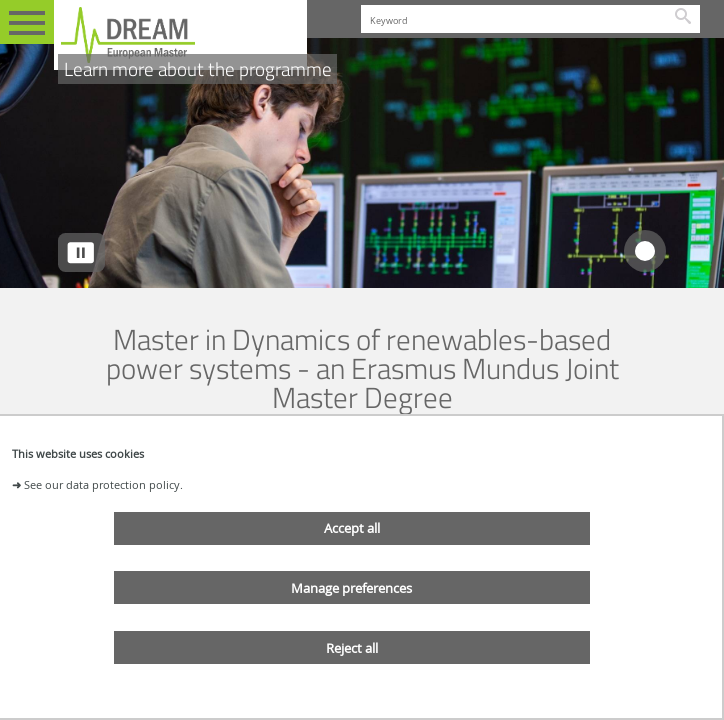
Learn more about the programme (198, 69)
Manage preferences (351, 588)
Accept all (352, 528)
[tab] (644, 250)
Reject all (352, 648)
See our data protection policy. (103, 484)
